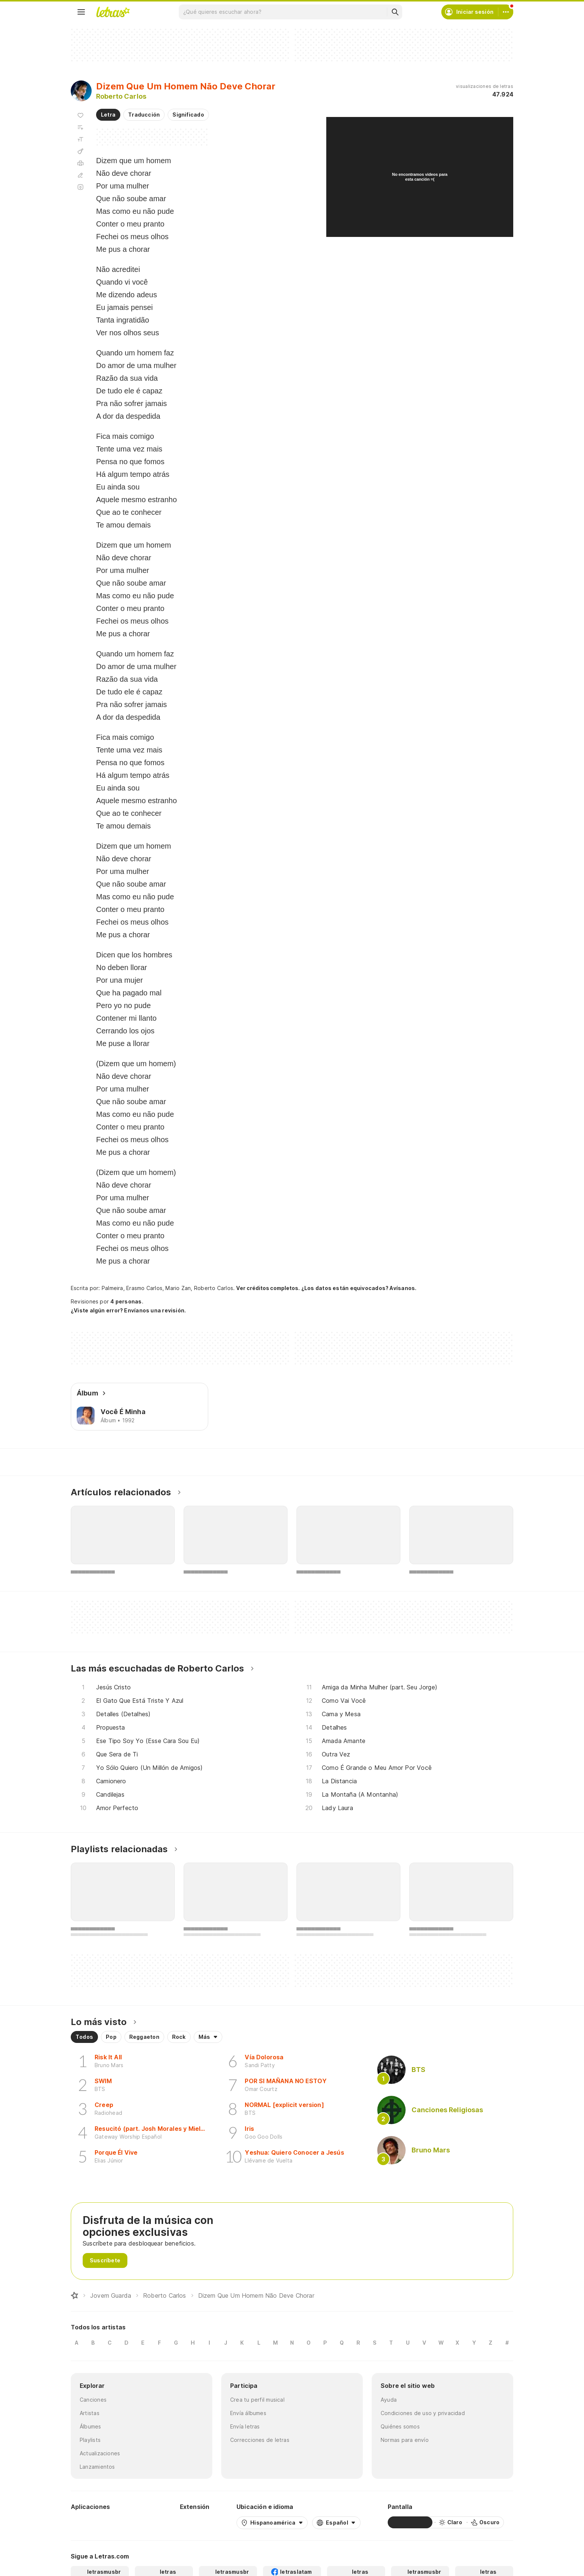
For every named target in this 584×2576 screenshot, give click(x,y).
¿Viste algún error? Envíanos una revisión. (128, 1311)
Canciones (93, 2399)
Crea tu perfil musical (257, 2399)
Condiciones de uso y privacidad (423, 2413)
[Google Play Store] (91, 2522)
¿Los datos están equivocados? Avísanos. (359, 1288)
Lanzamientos (97, 2466)
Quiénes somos (400, 2426)
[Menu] (81, 11)
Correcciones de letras (259, 2440)
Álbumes (90, 2426)
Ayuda (389, 2399)
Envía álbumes (248, 2413)
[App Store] (135, 2522)
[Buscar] (394, 11)
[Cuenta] (505, 11)
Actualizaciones (100, 2453)
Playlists (90, 2440)
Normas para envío (405, 2440)
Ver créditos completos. (267, 1288)
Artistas (89, 2413)
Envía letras (245, 2426)
